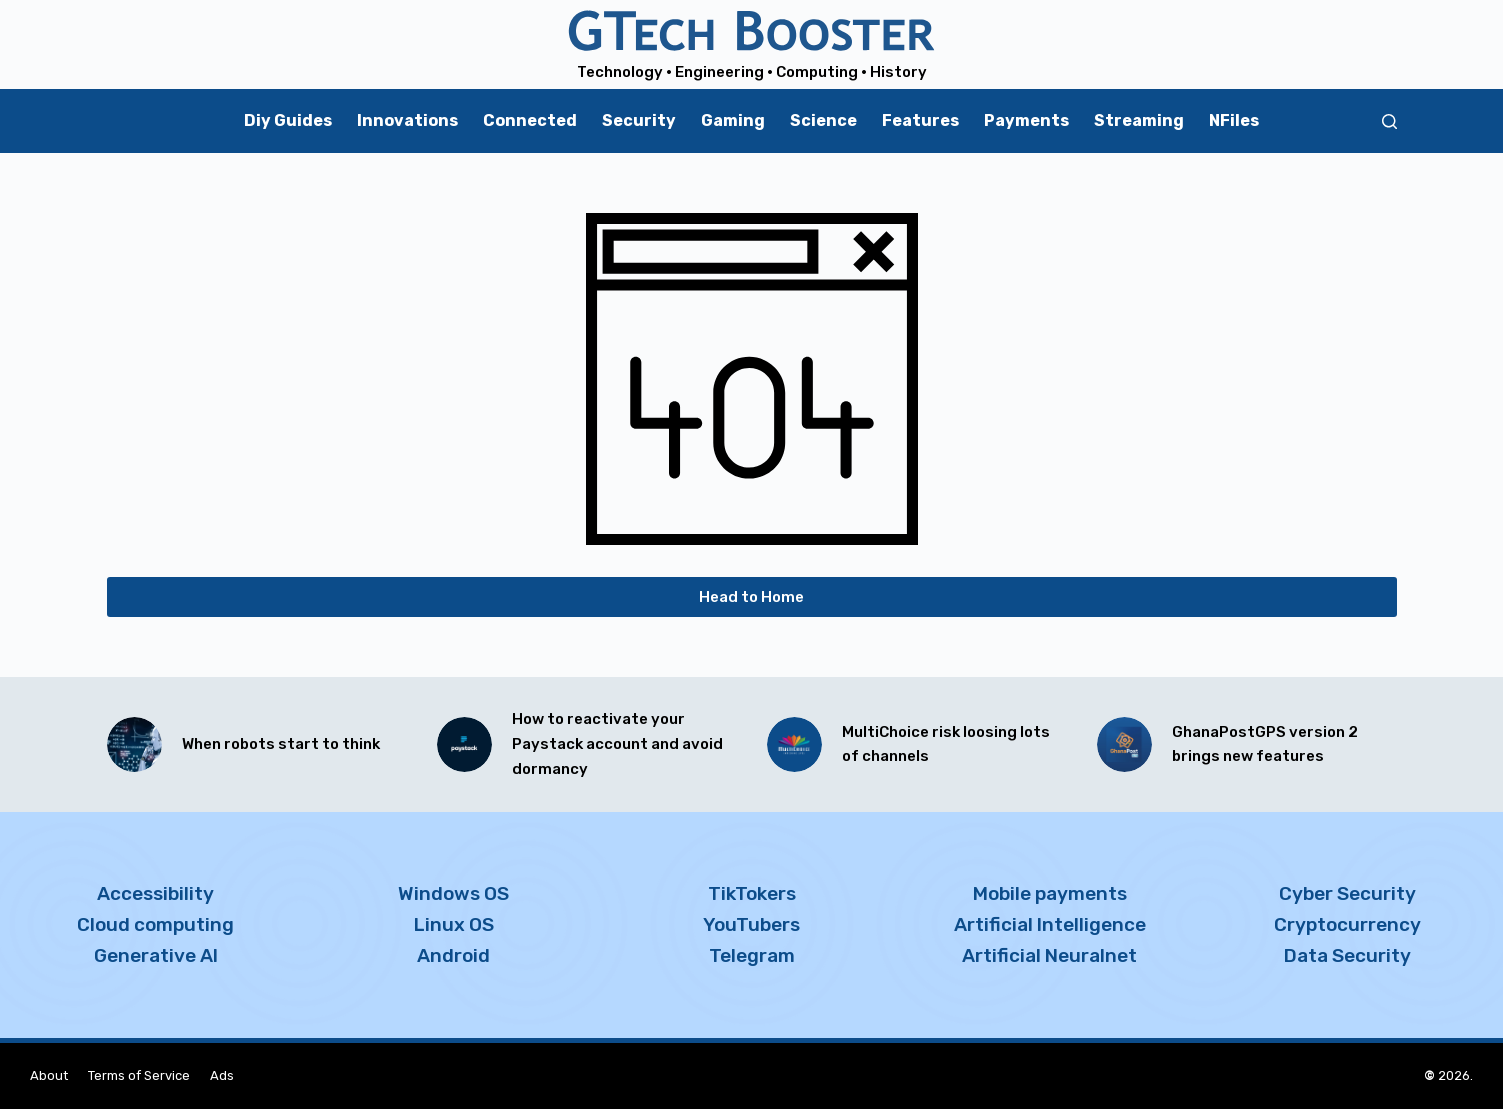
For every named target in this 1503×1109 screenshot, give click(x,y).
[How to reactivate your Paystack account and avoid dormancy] (464, 744)
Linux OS (454, 924)
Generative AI (156, 955)
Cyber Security (1347, 893)
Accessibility (155, 893)
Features (920, 120)
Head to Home (751, 597)
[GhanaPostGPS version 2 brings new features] (1124, 744)
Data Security (1347, 955)
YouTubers (751, 924)
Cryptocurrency (1347, 924)
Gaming (733, 120)
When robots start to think (281, 744)
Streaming (1139, 120)
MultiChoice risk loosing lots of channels (946, 744)
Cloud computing (155, 924)
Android (453, 955)
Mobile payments (1050, 893)
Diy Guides (288, 120)
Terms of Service (139, 1075)
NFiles (1234, 120)
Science (823, 120)
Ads (222, 1075)
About (49, 1075)
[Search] (1389, 121)
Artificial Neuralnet (1049, 955)
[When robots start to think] (134, 744)
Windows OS (453, 893)
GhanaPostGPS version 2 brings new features (1265, 744)
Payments (1026, 120)
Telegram (752, 955)
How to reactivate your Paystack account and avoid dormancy (617, 744)
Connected (530, 120)
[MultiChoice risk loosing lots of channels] (794, 744)
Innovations (407, 120)
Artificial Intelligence (1050, 924)
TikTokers (752, 893)
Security (639, 120)
